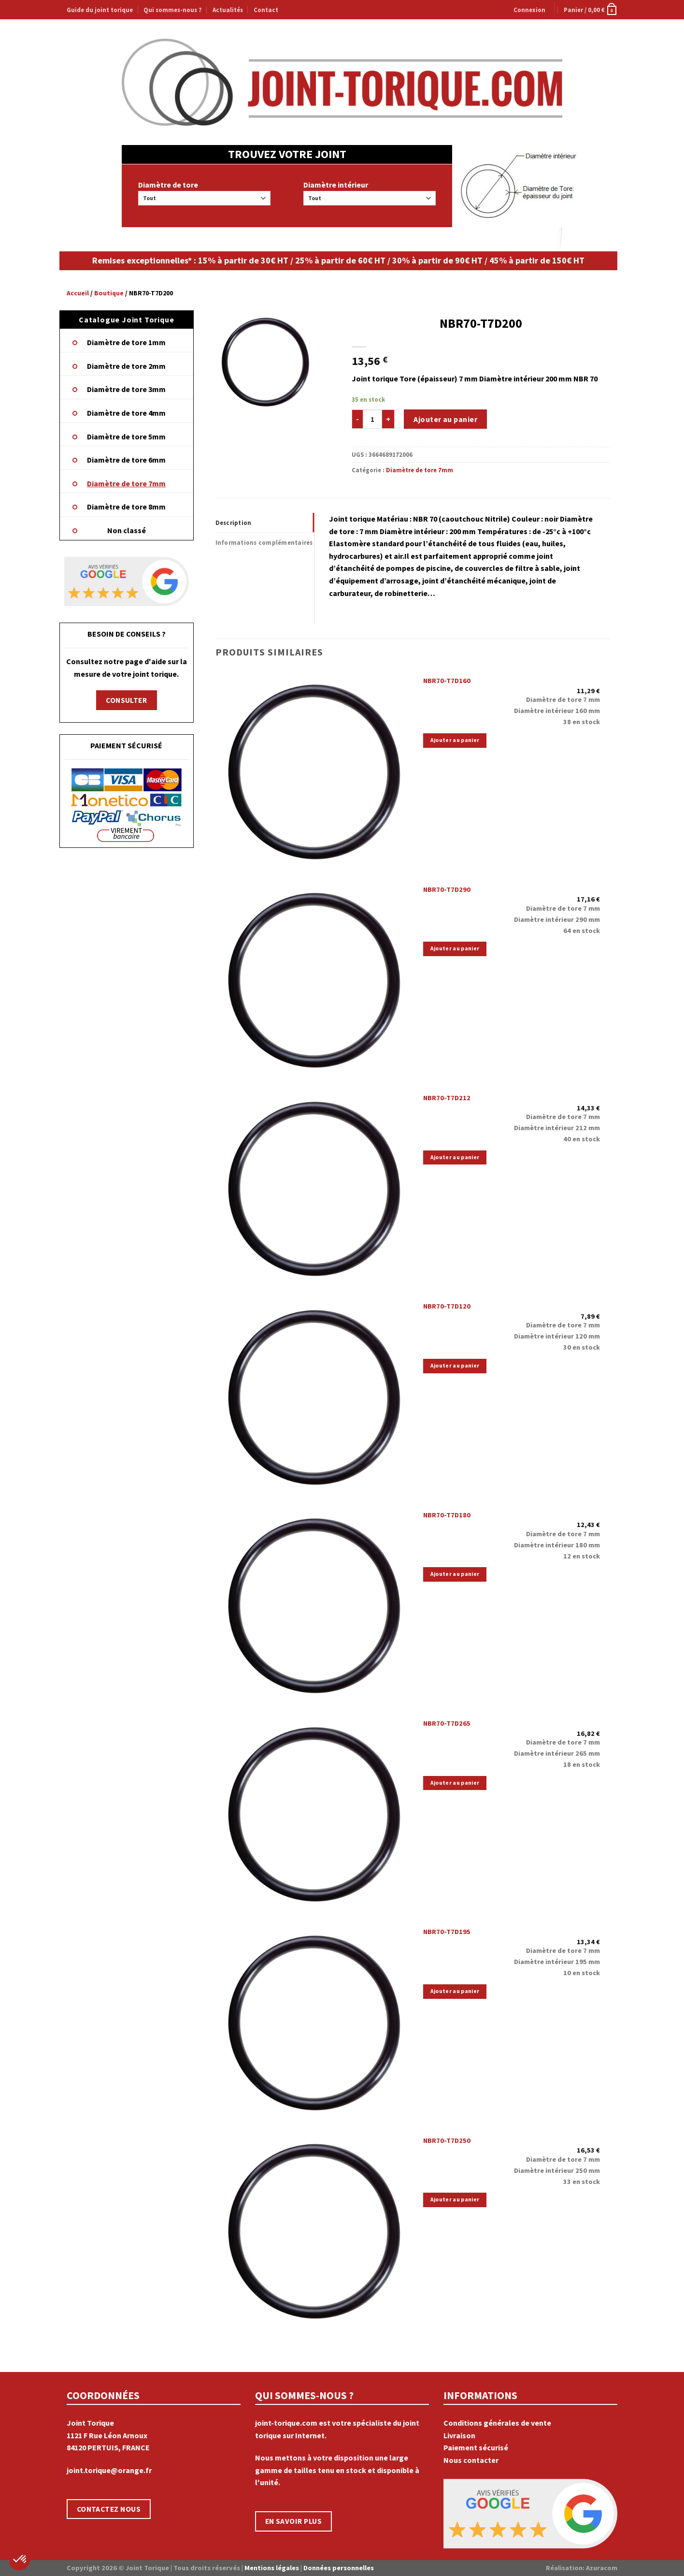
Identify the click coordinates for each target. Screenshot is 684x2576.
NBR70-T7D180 (446, 1515)
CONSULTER (126, 700)
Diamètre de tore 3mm (126, 389)
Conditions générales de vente (497, 2423)
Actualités (228, 10)
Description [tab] (233, 522)
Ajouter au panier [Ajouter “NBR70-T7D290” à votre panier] (455, 948)
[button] (20, 2559)
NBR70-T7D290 (446, 889)
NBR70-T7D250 (446, 2140)
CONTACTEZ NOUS (109, 2509)
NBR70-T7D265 (446, 1723)
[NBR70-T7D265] (314, 1812)
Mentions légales (271, 2567)
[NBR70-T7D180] (314, 1603)
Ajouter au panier (445, 419)
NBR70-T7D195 (446, 1931)
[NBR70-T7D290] (314, 977)
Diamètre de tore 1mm (126, 342)
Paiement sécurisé (475, 2447)
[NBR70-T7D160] (314, 769)
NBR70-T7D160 (446, 680)
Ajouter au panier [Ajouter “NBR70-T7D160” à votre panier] (455, 740)
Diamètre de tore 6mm (126, 460)
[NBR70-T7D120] (314, 1395)
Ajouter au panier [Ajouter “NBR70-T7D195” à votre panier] (455, 1991)
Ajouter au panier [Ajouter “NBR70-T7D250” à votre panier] (455, 2199)
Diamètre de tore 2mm (126, 366)
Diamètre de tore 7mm (126, 483)
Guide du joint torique (100, 10)
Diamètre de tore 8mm (126, 506)
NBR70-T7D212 (446, 1097)
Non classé (126, 530)
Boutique (109, 293)
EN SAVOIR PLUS (293, 2521)
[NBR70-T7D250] (314, 2229)
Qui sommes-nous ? (172, 10)
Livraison (459, 2435)
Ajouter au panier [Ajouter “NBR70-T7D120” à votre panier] (455, 1365)
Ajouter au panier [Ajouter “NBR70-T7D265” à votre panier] (455, 1782)
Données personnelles (338, 2567)
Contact (266, 10)
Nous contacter (471, 2460)
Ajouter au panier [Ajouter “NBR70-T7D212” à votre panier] (455, 1157)
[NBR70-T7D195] (314, 2020)
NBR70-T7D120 (446, 1306)
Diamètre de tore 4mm (126, 413)
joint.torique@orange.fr (109, 2470)
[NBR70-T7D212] (314, 1186)
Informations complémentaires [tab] (264, 542)
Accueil (78, 293)
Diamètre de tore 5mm (126, 436)
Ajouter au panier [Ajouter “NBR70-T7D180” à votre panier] (455, 1574)
